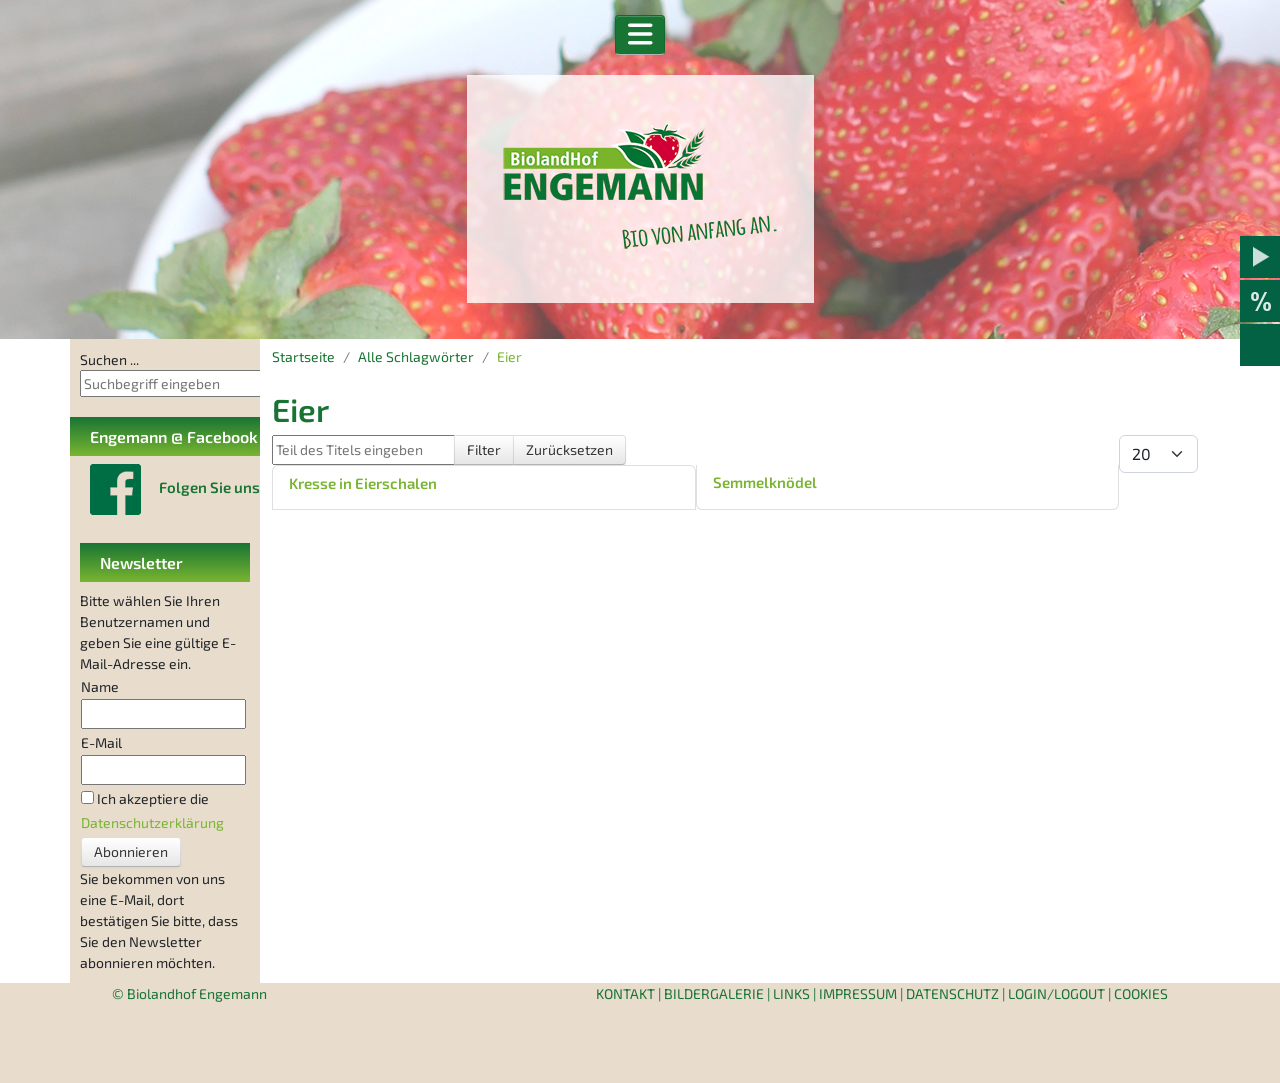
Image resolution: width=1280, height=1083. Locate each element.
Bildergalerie (714, 993)
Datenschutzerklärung (152, 822)
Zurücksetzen (569, 449)
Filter (484, 449)
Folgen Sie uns (209, 487)
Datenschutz (952, 993)
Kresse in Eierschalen (363, 483)
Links (791, 993)
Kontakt (625, 993)
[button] (640, 35)
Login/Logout (1056, 993)
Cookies (1141, 993)
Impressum (858, 993)
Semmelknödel (765, 482)
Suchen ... (109, 359)
